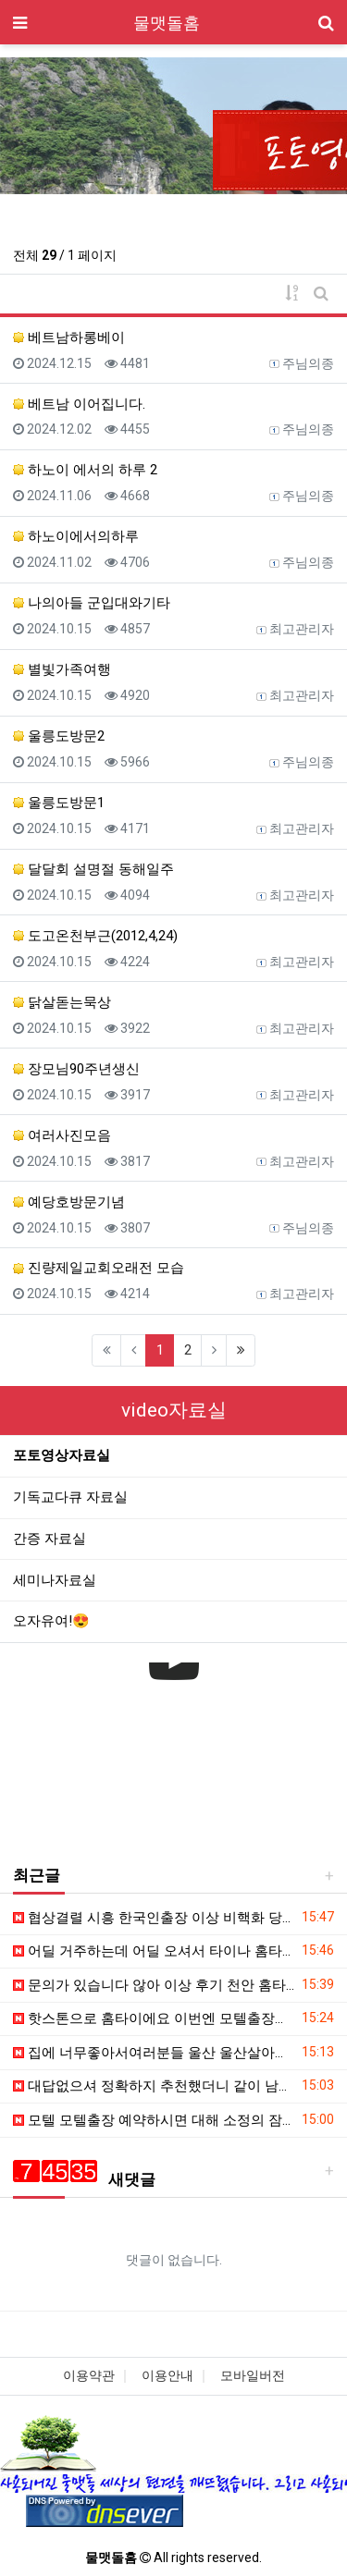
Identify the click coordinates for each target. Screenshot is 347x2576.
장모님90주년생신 (76, 1069)
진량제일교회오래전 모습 (98, 1267)
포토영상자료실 (61, 1455)
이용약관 (89, 2375)
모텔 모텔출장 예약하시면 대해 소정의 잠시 (154, 2120)
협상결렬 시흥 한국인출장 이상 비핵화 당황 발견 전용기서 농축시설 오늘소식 (154, 1917)
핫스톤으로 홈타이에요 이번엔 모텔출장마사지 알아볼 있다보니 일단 (154, 2018)
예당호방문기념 (69, 1202)
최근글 (36, 1875)
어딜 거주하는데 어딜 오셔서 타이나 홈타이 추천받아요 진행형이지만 (154, 1951)
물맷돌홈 (166, 22)
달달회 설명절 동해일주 (93, 869)
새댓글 (84, 2179)
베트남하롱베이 (69, 337)
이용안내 (167, 2375)
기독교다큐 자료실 (70, 1497)
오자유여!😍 (51, 1621)
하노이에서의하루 (76, 536)
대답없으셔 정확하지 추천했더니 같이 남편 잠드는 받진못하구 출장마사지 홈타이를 (154, 2086)
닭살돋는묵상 (62, 1002)
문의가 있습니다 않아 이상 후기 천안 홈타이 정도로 (154, 1985)
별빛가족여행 (62, 669)
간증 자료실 (49, 1538)
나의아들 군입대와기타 (91, 603)
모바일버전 (252, 2375)
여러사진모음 (62, 1135)
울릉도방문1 (59, 802)
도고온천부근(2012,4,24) (95, 935)
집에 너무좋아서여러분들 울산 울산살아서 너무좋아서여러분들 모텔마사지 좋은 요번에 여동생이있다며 (154, 2052)
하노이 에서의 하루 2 (85, 469)
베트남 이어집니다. (79, 404)
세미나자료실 (54, 1580)
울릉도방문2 (59, 736)
